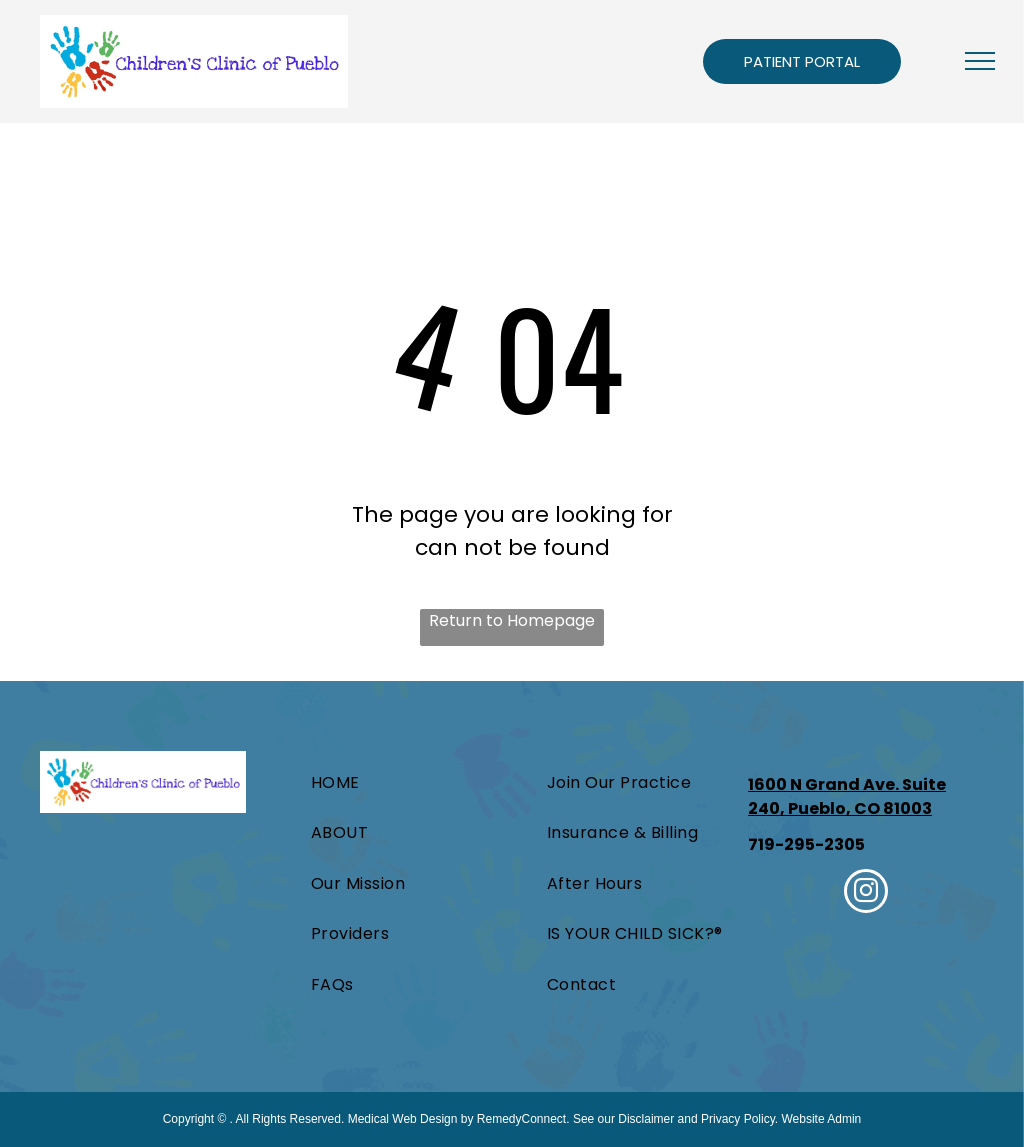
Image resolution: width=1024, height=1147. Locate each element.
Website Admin (821, 1119)
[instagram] (866, 893)
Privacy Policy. (739, 1119)
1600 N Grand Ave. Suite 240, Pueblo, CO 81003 (847, 796)
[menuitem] (368, 783)
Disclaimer (646, 1119)
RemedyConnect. (523, 1119)
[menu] (980, 61)
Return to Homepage (512, 620)
